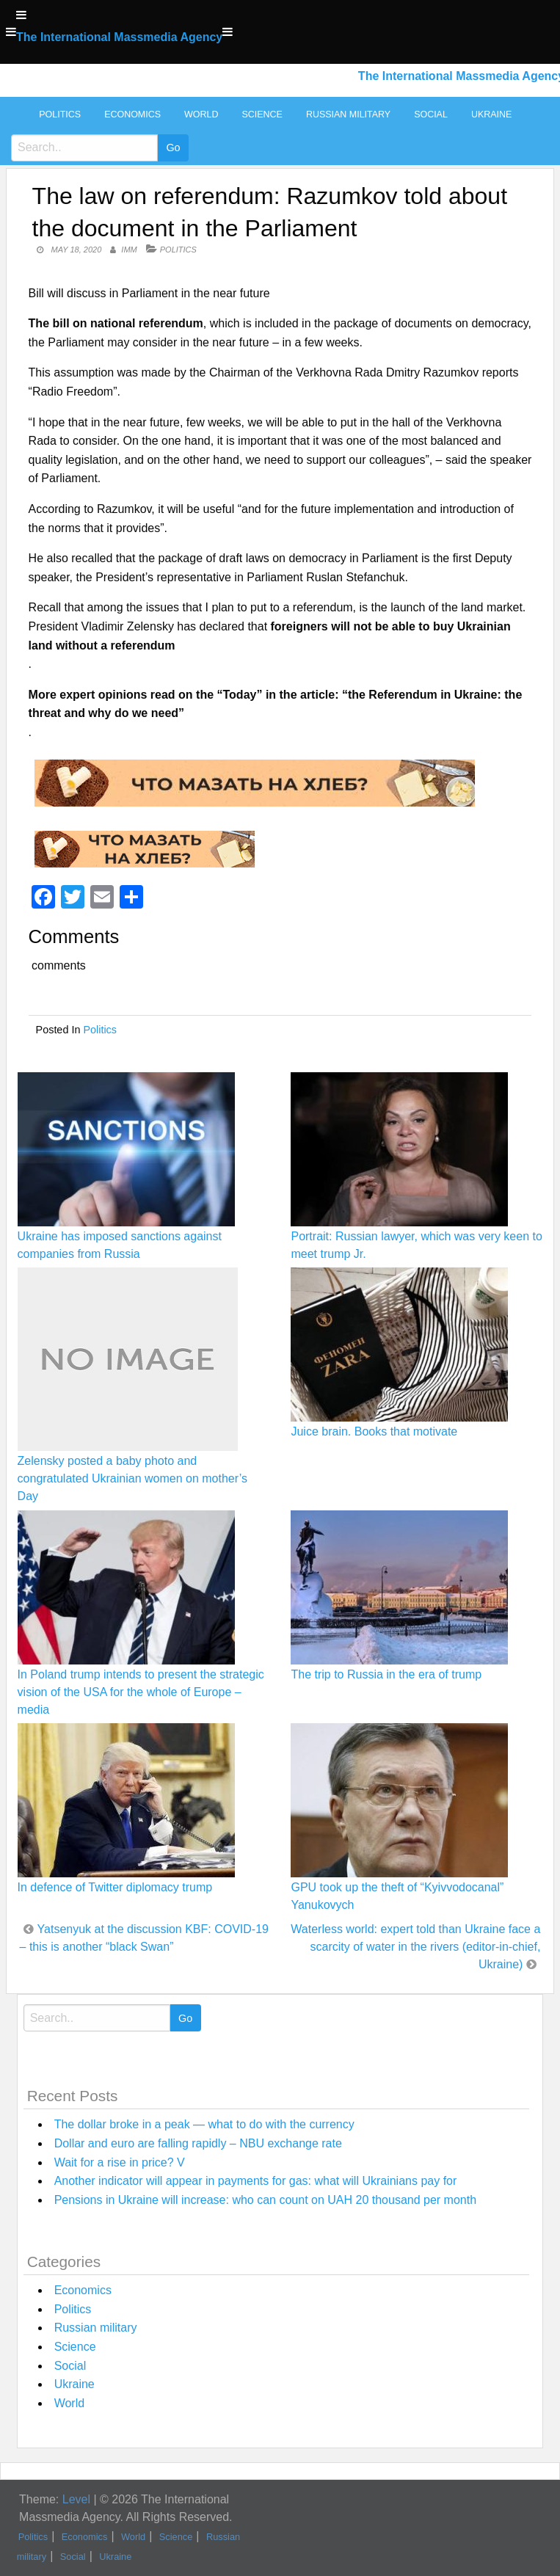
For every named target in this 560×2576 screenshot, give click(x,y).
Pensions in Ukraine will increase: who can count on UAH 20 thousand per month (265, 2200)
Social (431, 114)
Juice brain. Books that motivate (374, 1431)
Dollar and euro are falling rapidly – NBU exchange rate (198, 2143)
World (201, 114)
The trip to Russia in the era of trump (386, 1674)
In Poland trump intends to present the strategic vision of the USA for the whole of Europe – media (141, 1692)
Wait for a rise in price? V (119, 2162)
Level (76, 2499)
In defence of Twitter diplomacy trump (115, 1887)
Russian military (348, 114)
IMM (129, 249)
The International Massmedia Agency (119, 37)
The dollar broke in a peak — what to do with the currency (204, 2124)
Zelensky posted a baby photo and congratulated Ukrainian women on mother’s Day (132, 1478)
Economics (132, 114)
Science (261, 114)
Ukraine (491, 114)
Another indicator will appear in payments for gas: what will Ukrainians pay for (255, 2181)
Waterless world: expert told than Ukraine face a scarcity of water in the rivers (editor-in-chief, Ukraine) (415, 1947)
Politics (60, 114)
